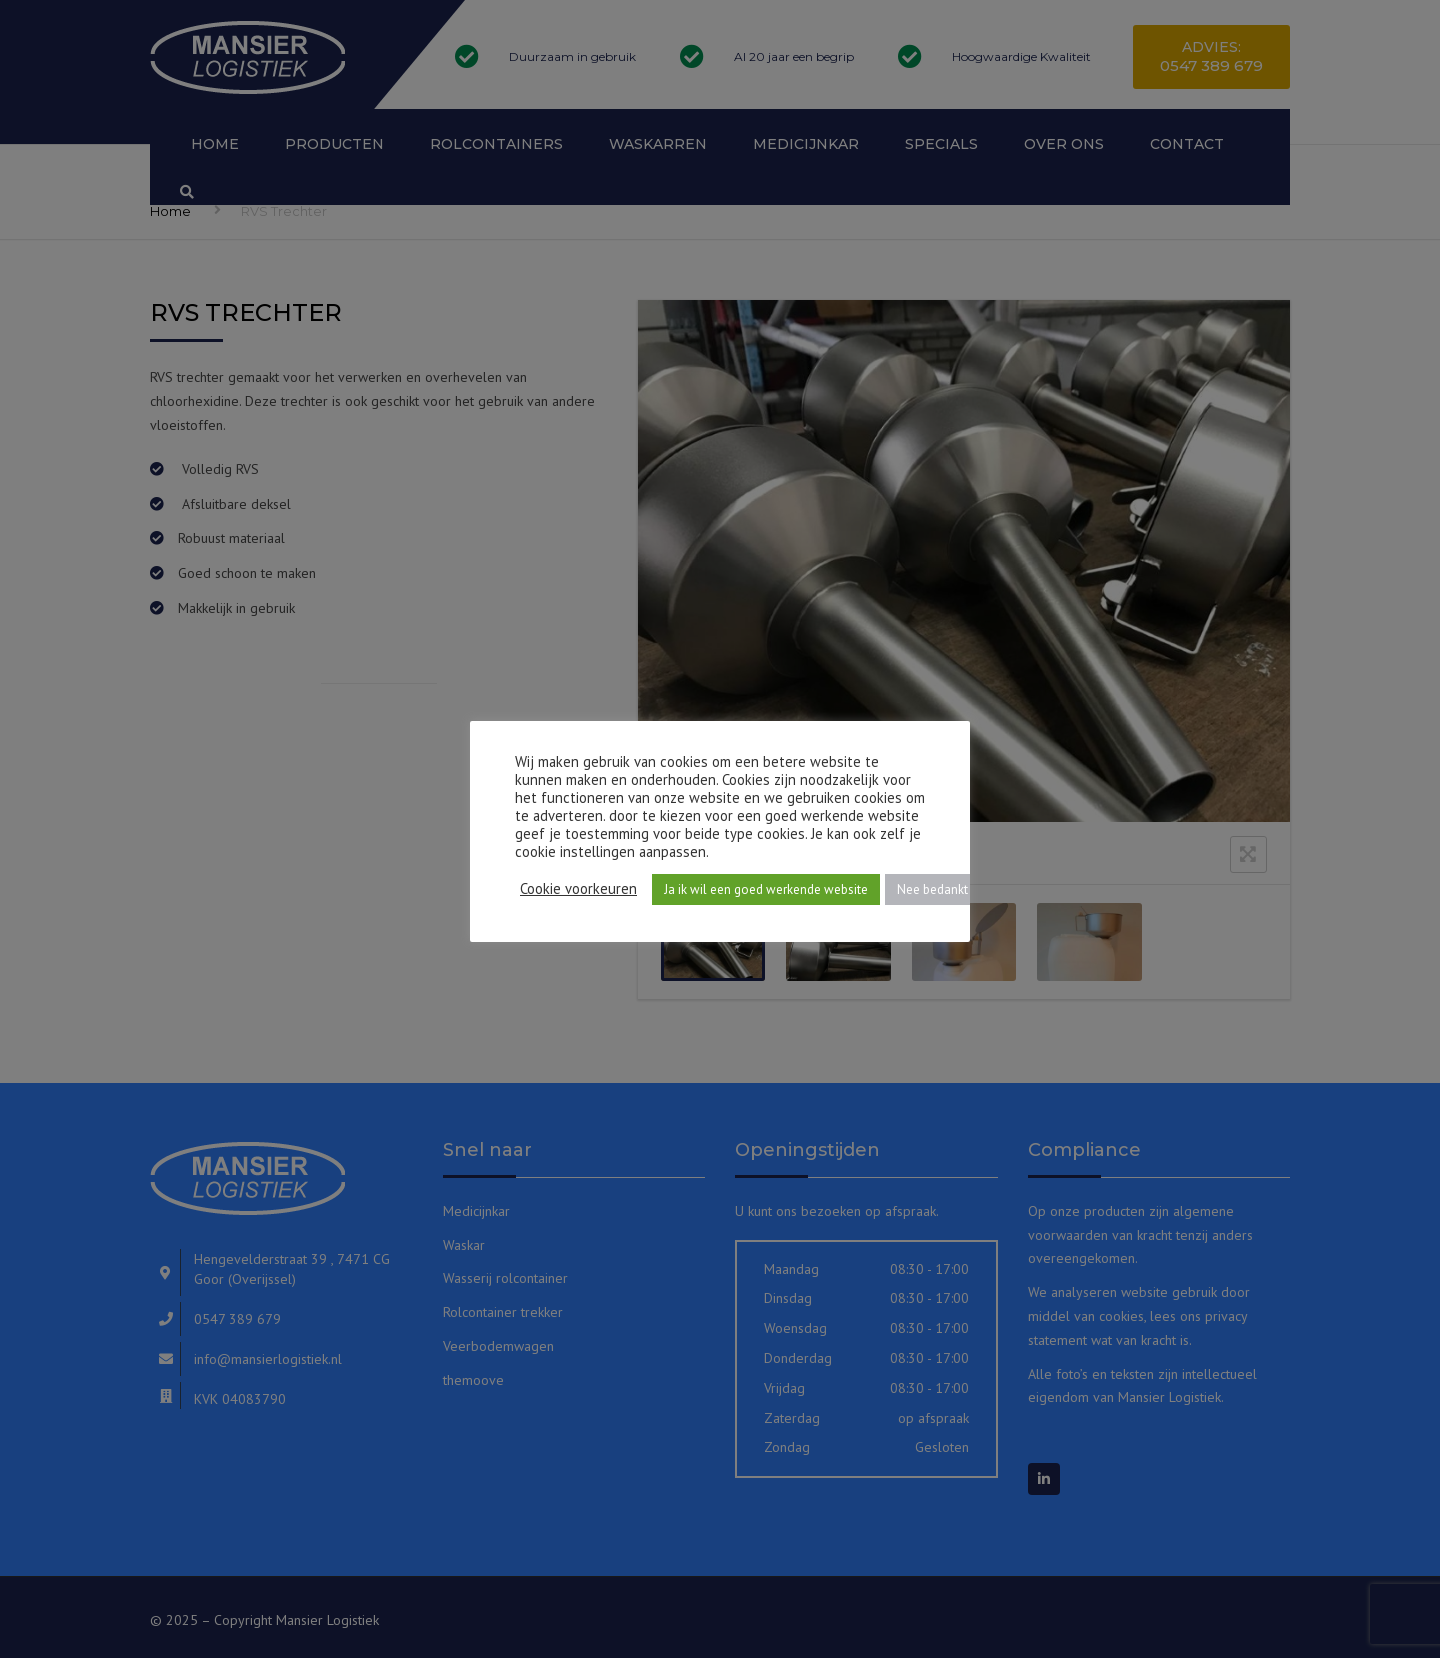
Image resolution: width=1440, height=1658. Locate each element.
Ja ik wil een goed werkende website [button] (766, 889)
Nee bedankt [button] (932, 889)
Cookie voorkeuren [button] (578, 889)
